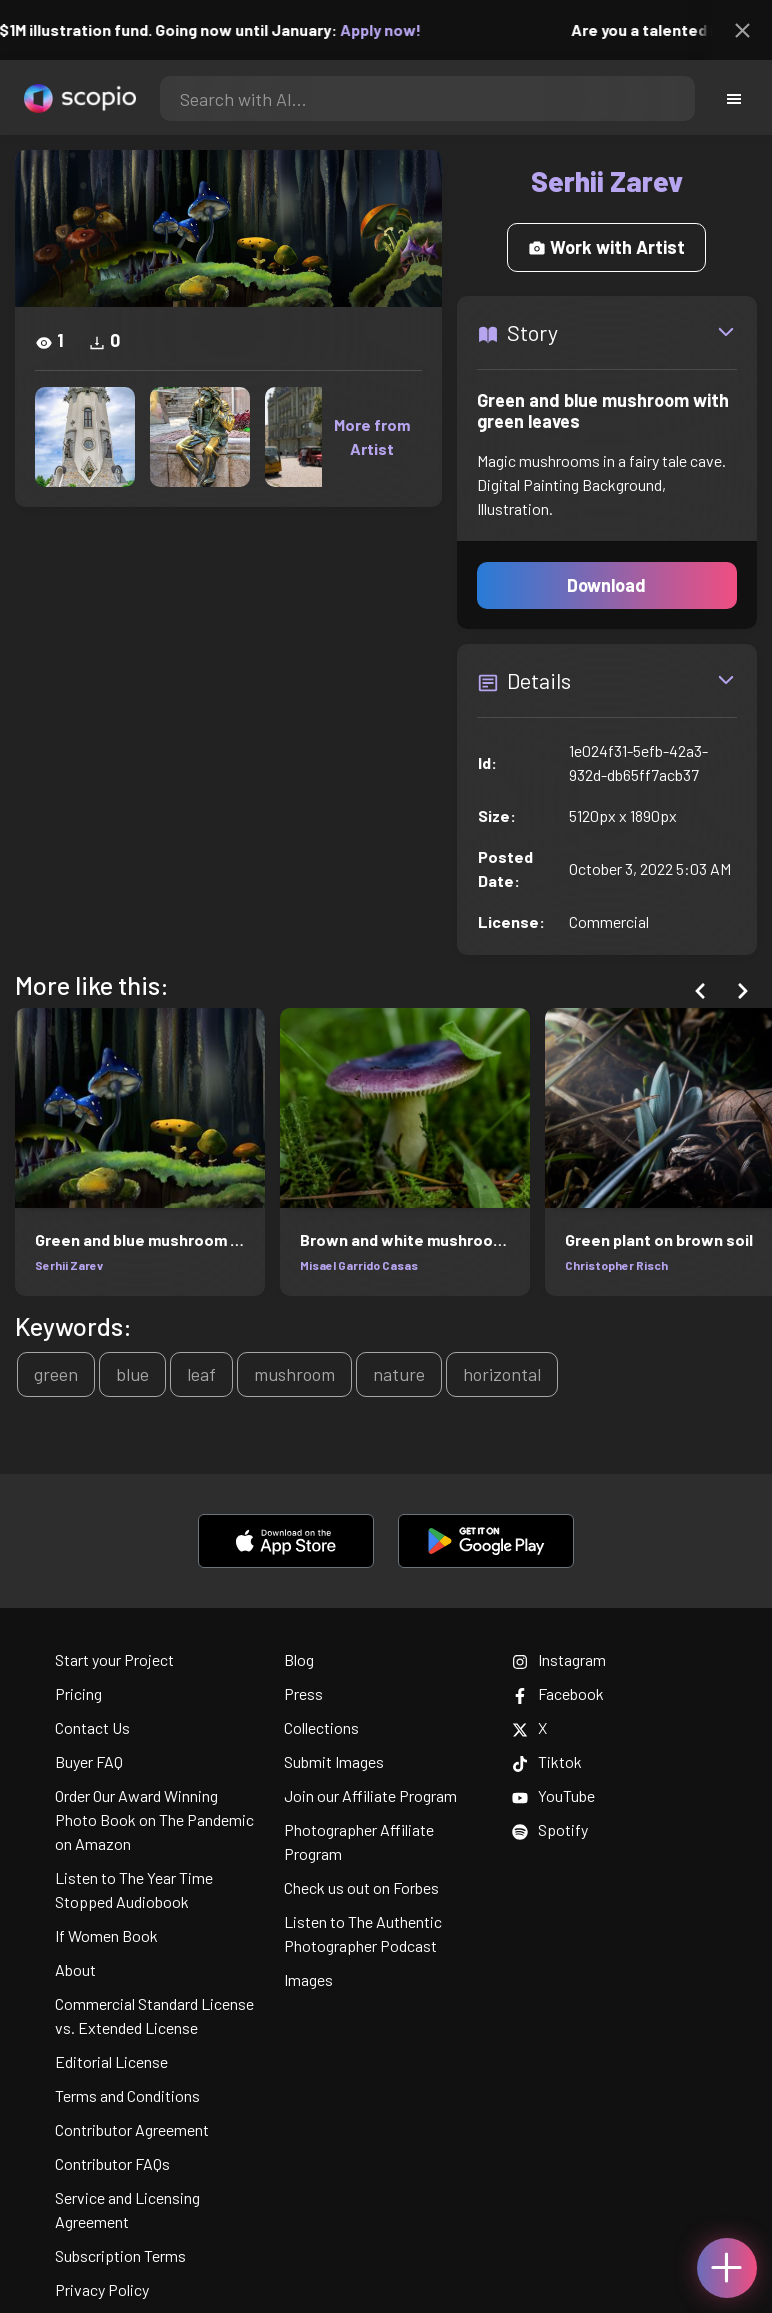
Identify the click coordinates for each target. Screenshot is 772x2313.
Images (308, 1979)
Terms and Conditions (127, 2095)
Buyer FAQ (89, 1761)
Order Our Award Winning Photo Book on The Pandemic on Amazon (154, 1819)
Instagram (559, 1659)
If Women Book (106, 1935)
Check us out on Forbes (361, 1887)
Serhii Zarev (69, 1265)
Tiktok (547, 1761)
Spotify (550, 1829)
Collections (321, 1727)
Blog (299, 1659)
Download (606, 585)
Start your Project (114, 1659)
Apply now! (394, 29)
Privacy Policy (102, 2289)
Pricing (78, 1693)
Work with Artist (606, 247)
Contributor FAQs (112, 2163)
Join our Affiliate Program (370, 1795)
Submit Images (334, 1761)
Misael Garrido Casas (359, 1265)
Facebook (558, 1693)
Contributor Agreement (132, 2129)
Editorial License (111, 2061)
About (75, 1969)
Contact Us (92, 1727)
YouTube (553, 1795)
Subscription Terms (120, 2255)
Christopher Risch (616, 1265)
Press (303, 1693)
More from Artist (372, 436)
